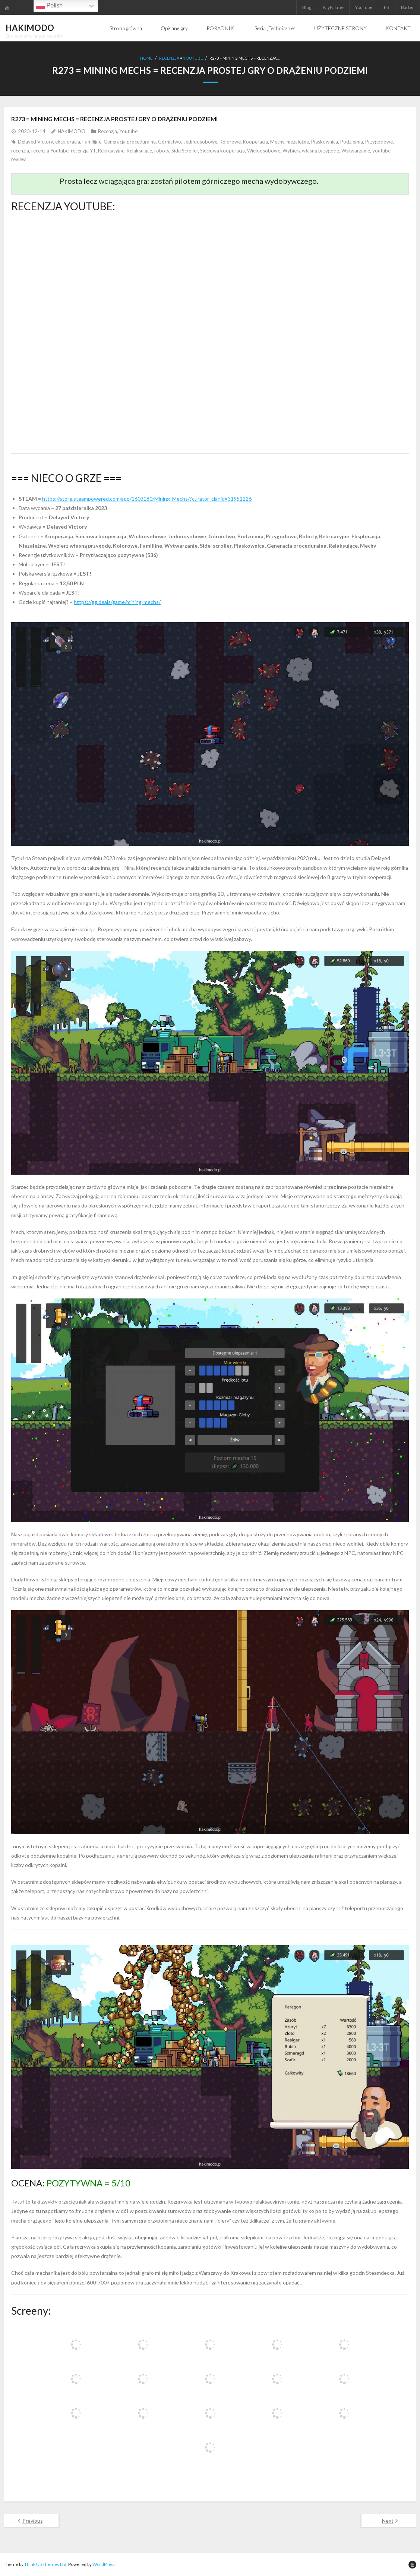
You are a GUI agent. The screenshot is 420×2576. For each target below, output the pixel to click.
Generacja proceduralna (130, 142)
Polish (49, 5)
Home (146, 58)
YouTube (363, 7)
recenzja (20, 151)
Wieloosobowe (263, 151)
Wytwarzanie (355, 151)
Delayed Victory (35, 142)
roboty (161, 151)
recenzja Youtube (50, 151)
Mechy (277, 142)
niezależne (298, 142)
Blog (306, 7)
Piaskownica (324, 142)
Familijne (91, 142)
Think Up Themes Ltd (45, 2564)
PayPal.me (333, 7)
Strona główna (126, 28)
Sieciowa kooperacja (222, 151)
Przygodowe (379, 142)
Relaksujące (139, 151)
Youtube (193, 58)
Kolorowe (230, 142)
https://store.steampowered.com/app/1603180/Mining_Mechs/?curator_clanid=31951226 (147, 498)
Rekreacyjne (111, 151)
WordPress (104, 2564)
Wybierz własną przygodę (310, 151)
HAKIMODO (71, 131)
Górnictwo (169, 142)
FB (386, 7)
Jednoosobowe (200, 142)
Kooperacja (255, 142)
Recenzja (169, 58)
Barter (407, 7)
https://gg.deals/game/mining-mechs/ (117, 602)
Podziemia (351, 142)
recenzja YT (83, 151)
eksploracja (67, 142)
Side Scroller (184, 151)
